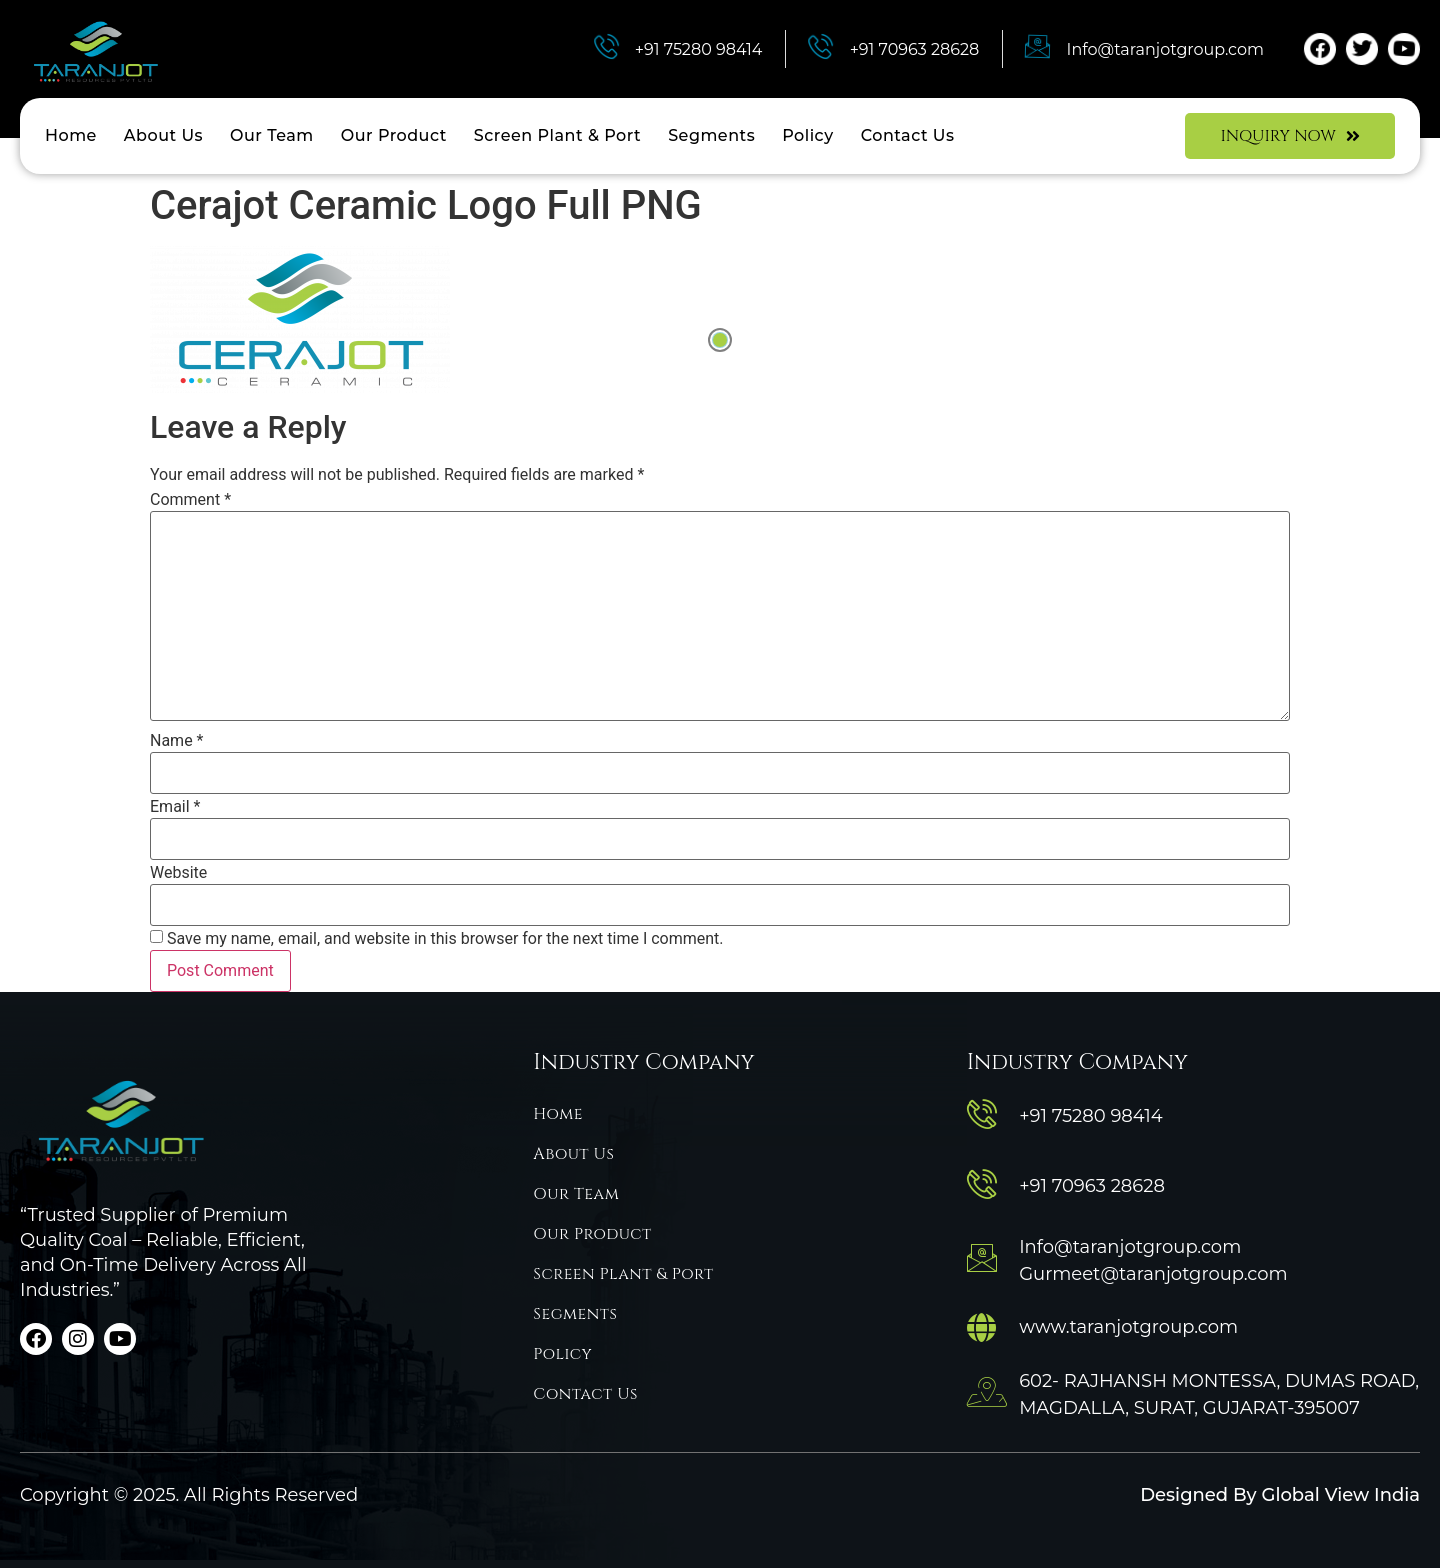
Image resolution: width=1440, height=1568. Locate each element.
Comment (190, 500)
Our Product (394, 135)
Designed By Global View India (1280, 1495)
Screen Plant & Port (557, 135)
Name (177, 741)
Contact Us (908, 135)
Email (175, 807)
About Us (163, 135)
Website (178, 873)
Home (71, 135)
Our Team (272, 135)
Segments (711, 135)
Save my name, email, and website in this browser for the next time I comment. (445, 939)
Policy (808, 135)
